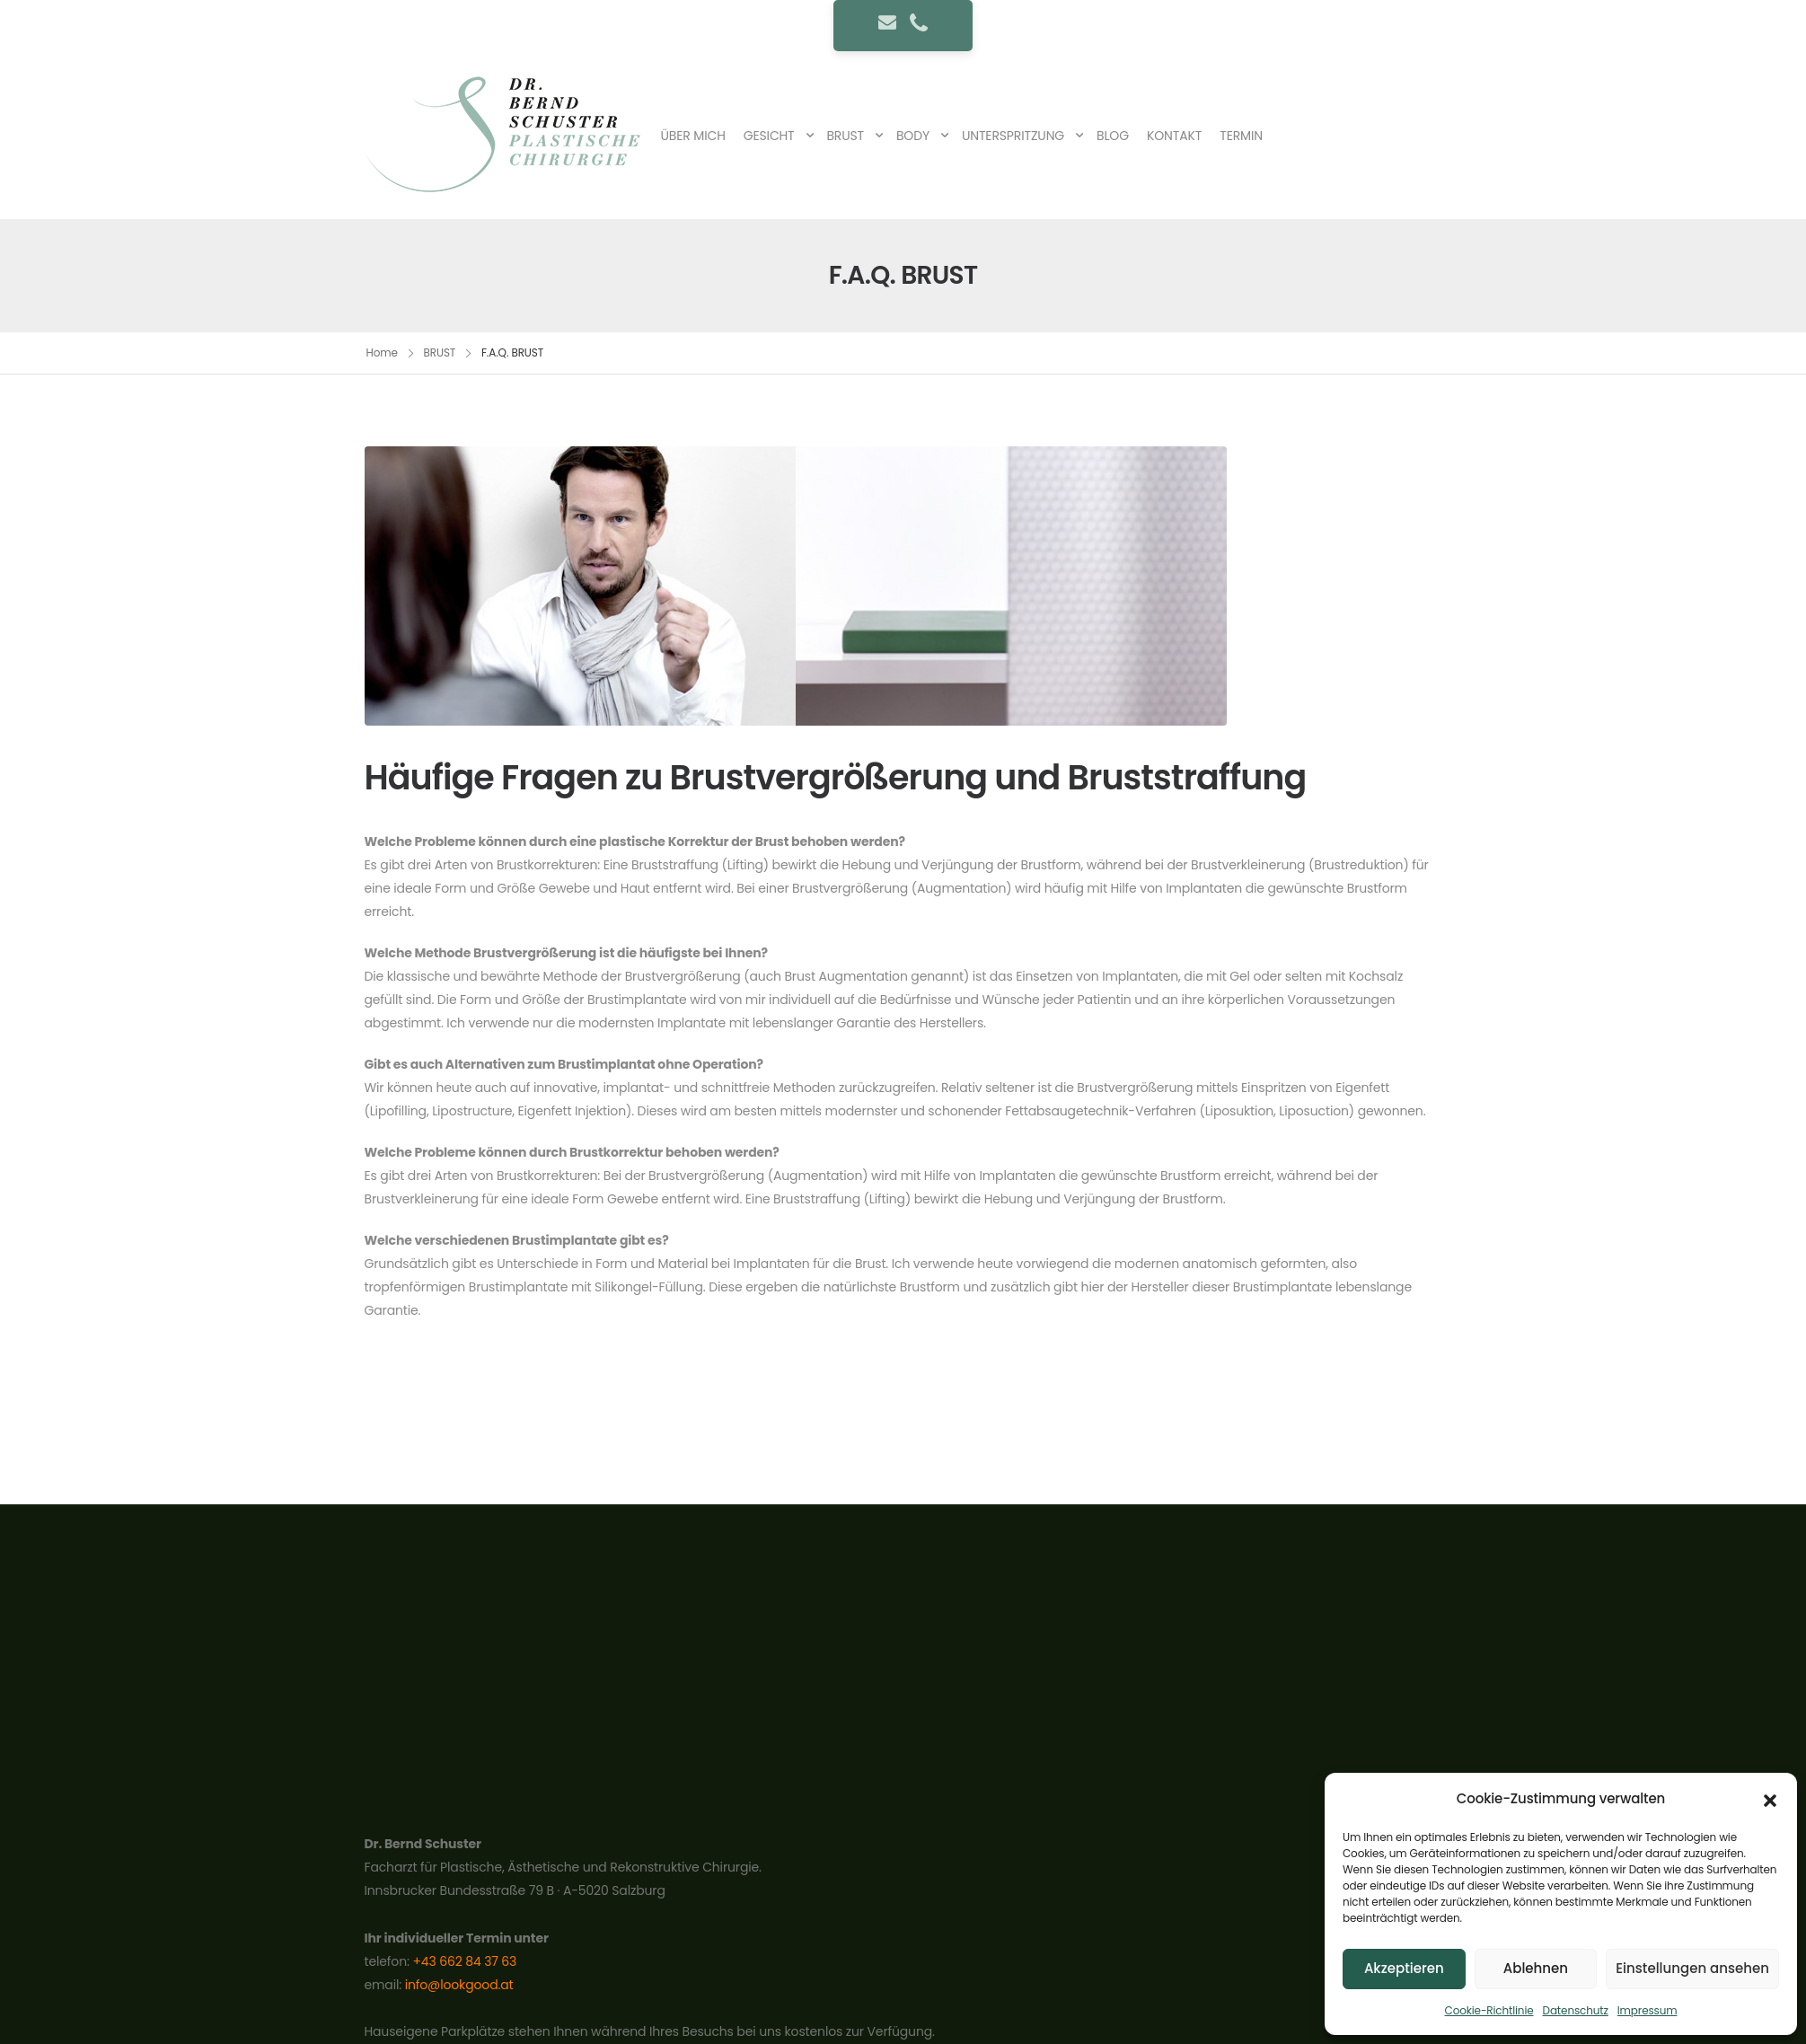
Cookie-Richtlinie (1489, 2010)
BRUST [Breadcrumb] (440, 352)
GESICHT (769, 136)
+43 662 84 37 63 (464, 1961)
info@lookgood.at (459, 1985)
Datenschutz (1575, 2010)
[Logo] (508, 135)
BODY (912, 136)
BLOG (1113, 136)
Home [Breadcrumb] (382, 352)
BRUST (845, 136)
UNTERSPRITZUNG (1013, 136)
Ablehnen (1535, 1968)
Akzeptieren (1404, 1968)
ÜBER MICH (693, 136)
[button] (1770, 1799)
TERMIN (1241, 136)
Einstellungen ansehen (1692, 1968)
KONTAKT (1174, 136)
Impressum (1647, 2010)
